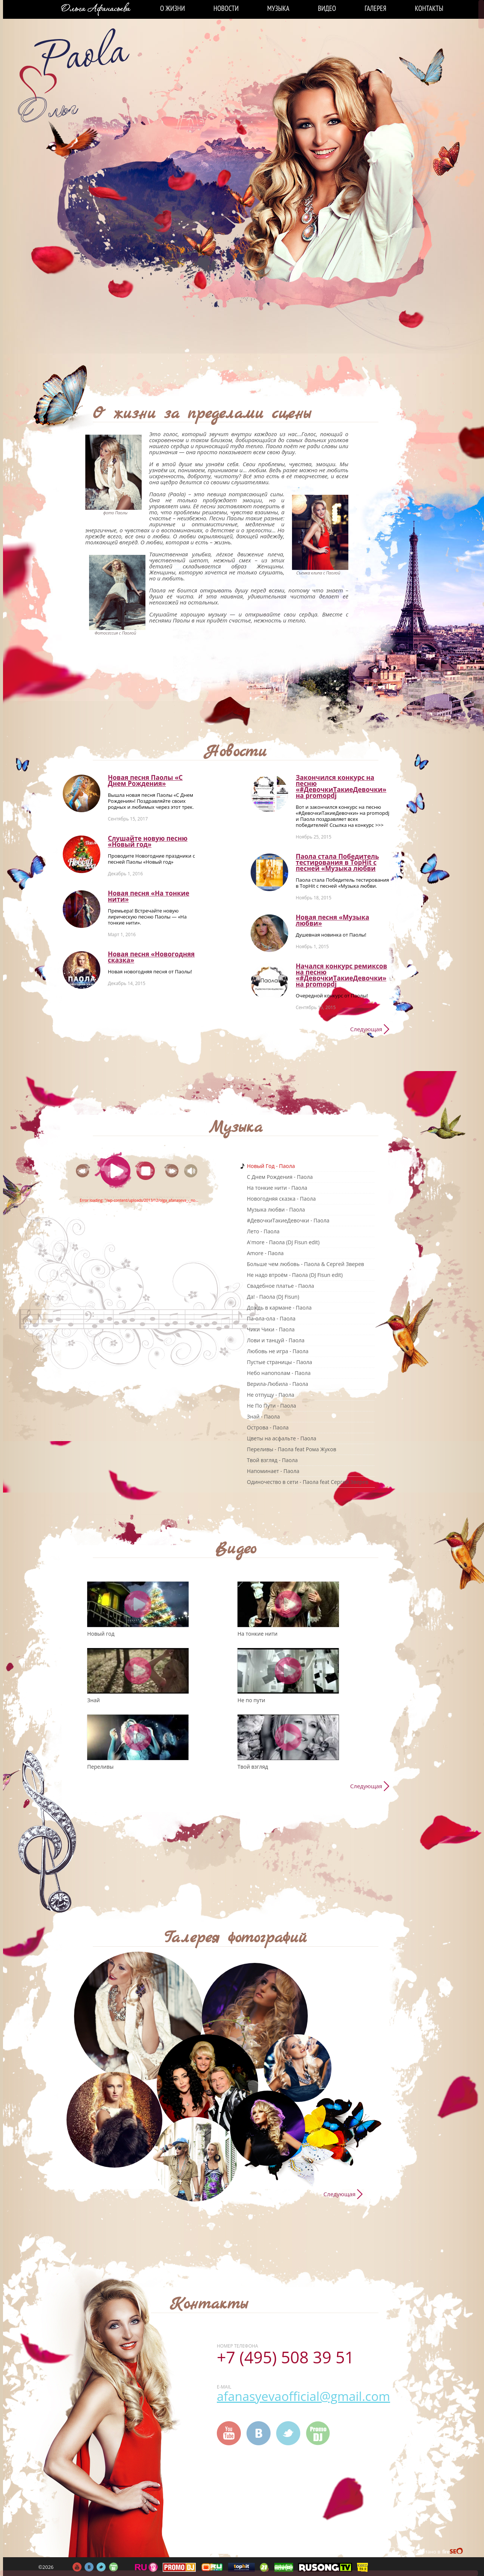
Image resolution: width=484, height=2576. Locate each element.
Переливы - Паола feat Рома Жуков (291, 1449)
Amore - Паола (265, 1253)
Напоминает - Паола (273, 1471)
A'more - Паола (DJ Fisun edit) (283, 1242)
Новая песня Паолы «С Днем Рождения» (145, 780)
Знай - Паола (263, 1416)
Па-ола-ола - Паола (271, 1318)
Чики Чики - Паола (271, 1329)
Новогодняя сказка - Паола (281, 1198)
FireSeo (453, 2552)
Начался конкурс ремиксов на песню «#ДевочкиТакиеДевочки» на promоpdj (341, 975)
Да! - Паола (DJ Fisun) (273, 1296)
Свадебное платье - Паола (280, 1285)
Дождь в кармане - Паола (279, 1307)
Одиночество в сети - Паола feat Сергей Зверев (307, 1481)
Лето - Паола (263, 1231)
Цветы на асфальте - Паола (281, 1438)
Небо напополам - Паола (278, 1372)
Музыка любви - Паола (276, 1209)
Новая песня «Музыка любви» (332, 920)
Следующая (366, 1029)
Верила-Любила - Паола (277, 1383)
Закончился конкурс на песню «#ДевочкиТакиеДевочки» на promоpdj (341, 786)
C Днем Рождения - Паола (280, 1176)
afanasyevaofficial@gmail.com (303, 2396)
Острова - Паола (268, 1427)
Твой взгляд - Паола (272, 1460)
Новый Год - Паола (271, 1165)
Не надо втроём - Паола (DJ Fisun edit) (295, 1274)
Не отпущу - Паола (270, 1394)
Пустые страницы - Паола (279, 1362)
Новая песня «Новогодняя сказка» (151, 957)
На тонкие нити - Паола (277, 1187)
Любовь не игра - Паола (278, 1351)
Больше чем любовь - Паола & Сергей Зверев (305, 1264)
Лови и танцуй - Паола (275, 1340)
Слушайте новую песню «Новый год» (148, 841)
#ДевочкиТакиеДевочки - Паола (288, 1220)
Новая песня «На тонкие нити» (148, 896)
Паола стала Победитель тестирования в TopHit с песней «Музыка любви (337, 862)
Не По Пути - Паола (271, 1405)
